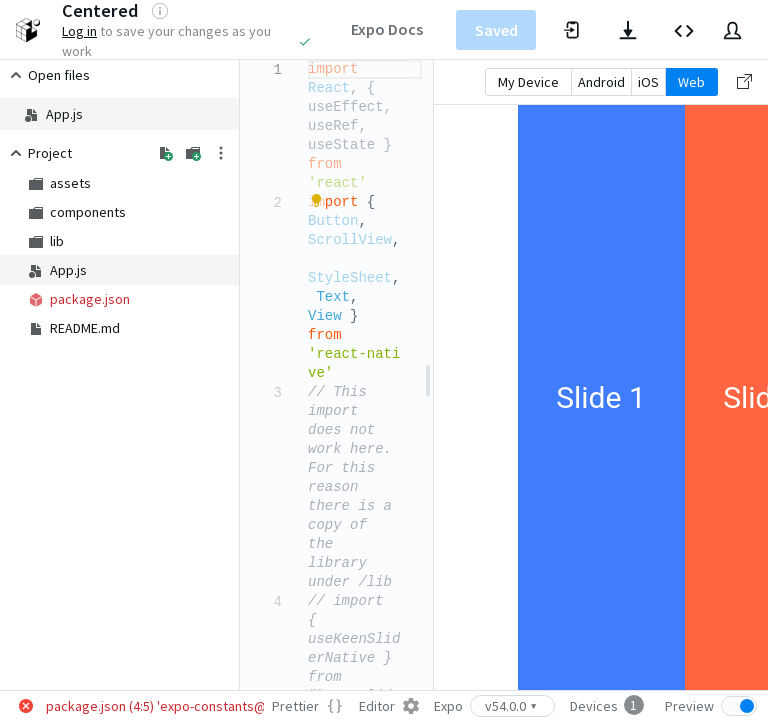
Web (691, 82)
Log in (79, 31)
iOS (648, 82)
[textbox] (308, 60)
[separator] (428, 375)
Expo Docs (387, 29)
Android (601, 82)
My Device (528, 82)
